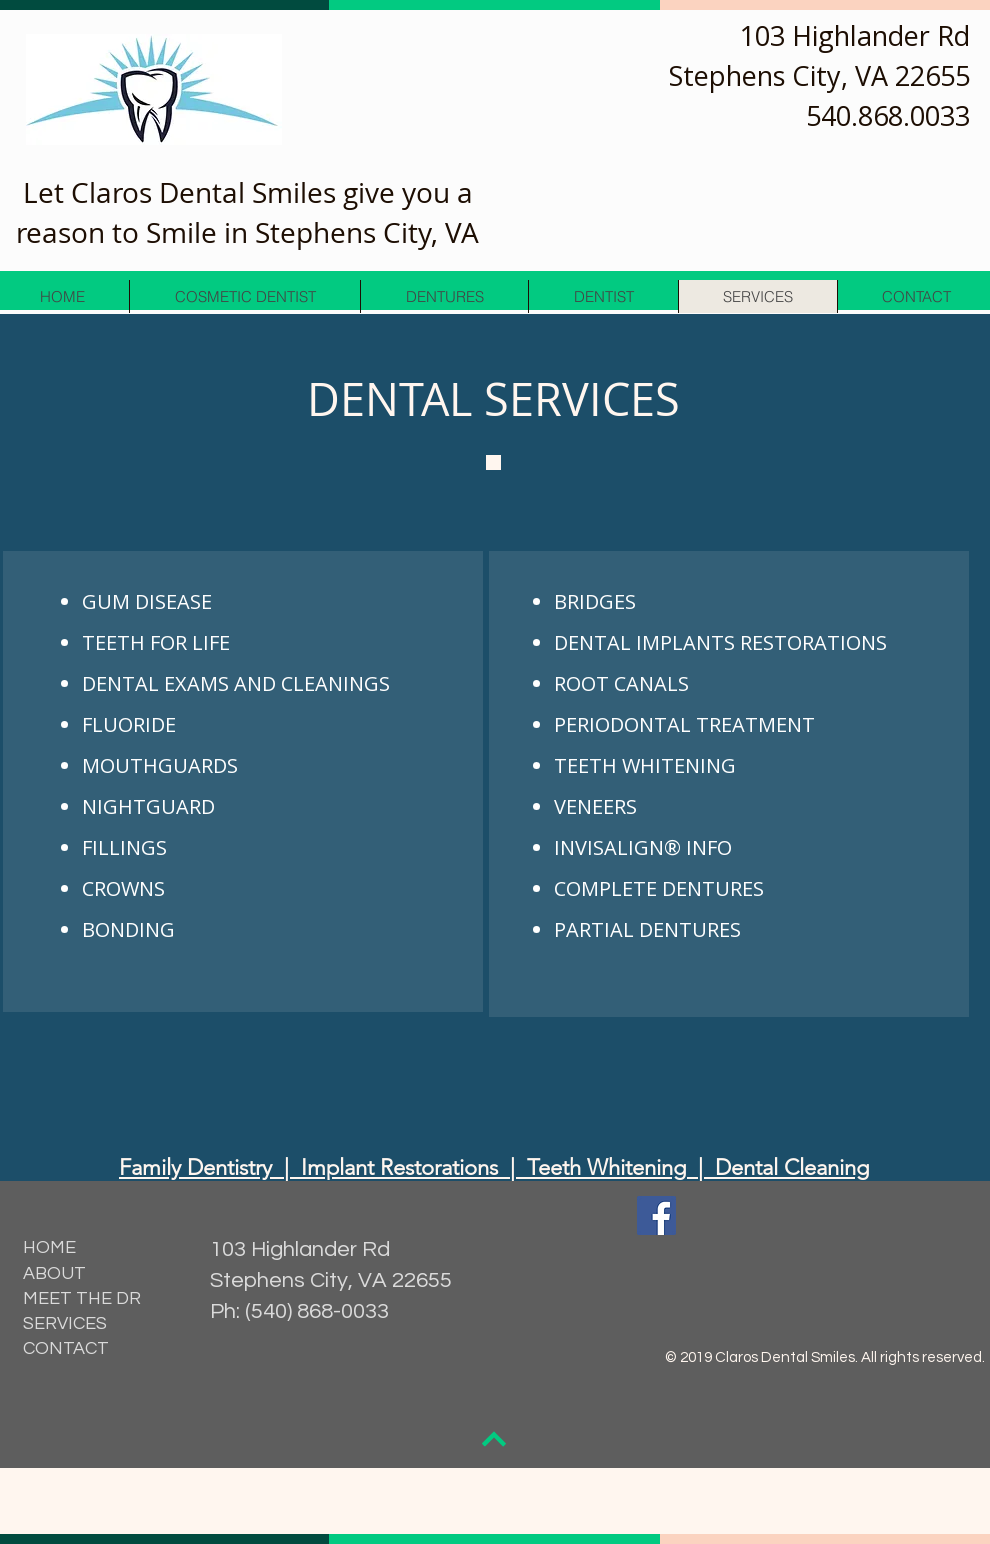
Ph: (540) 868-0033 (299, 1311)
